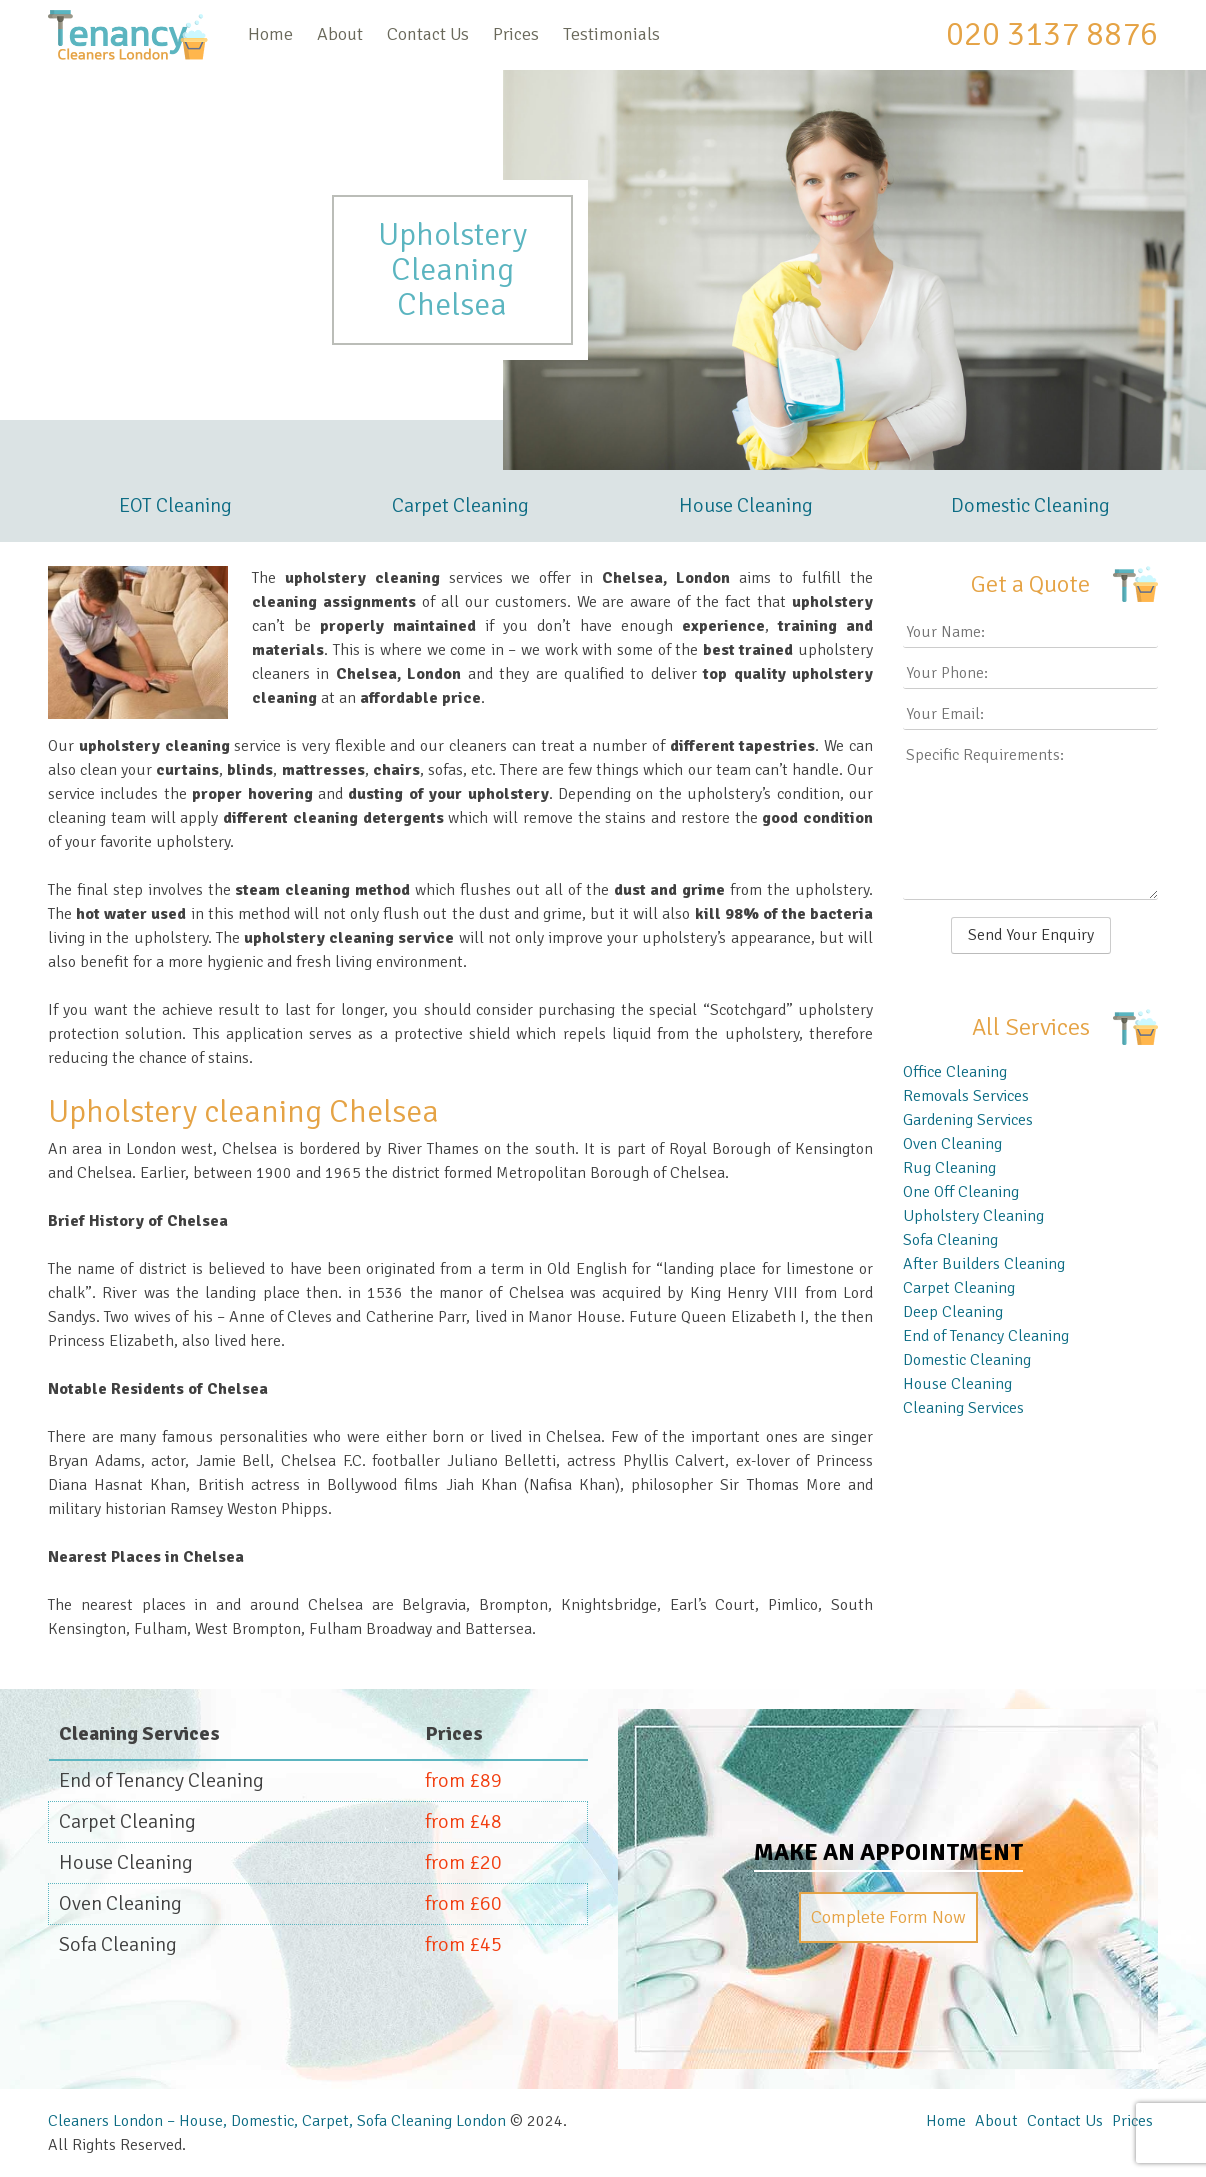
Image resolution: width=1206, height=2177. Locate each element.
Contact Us (428, 34)
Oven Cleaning (952, 1144)
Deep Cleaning (953, 1312)
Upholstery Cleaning (973, 1216)
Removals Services (966, 1096)
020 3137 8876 (1052, 34)
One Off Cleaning (961, 1192)
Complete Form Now (888, 1917)
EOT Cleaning (175, 505)
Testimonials (611, 34)
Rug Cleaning (949, 1168)
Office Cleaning (955, 1072)
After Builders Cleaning (984, 1264)
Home (270, 34)
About (340, 34)
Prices (516, 34)
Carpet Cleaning (460, 505)
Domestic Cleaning (1030, 505)
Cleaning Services (963, 1408)
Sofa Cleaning (950, 1240)
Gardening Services (968, 1120)
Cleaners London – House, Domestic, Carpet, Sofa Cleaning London (277, 2121)
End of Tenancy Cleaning (986, 1336)
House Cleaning (746, 505)
